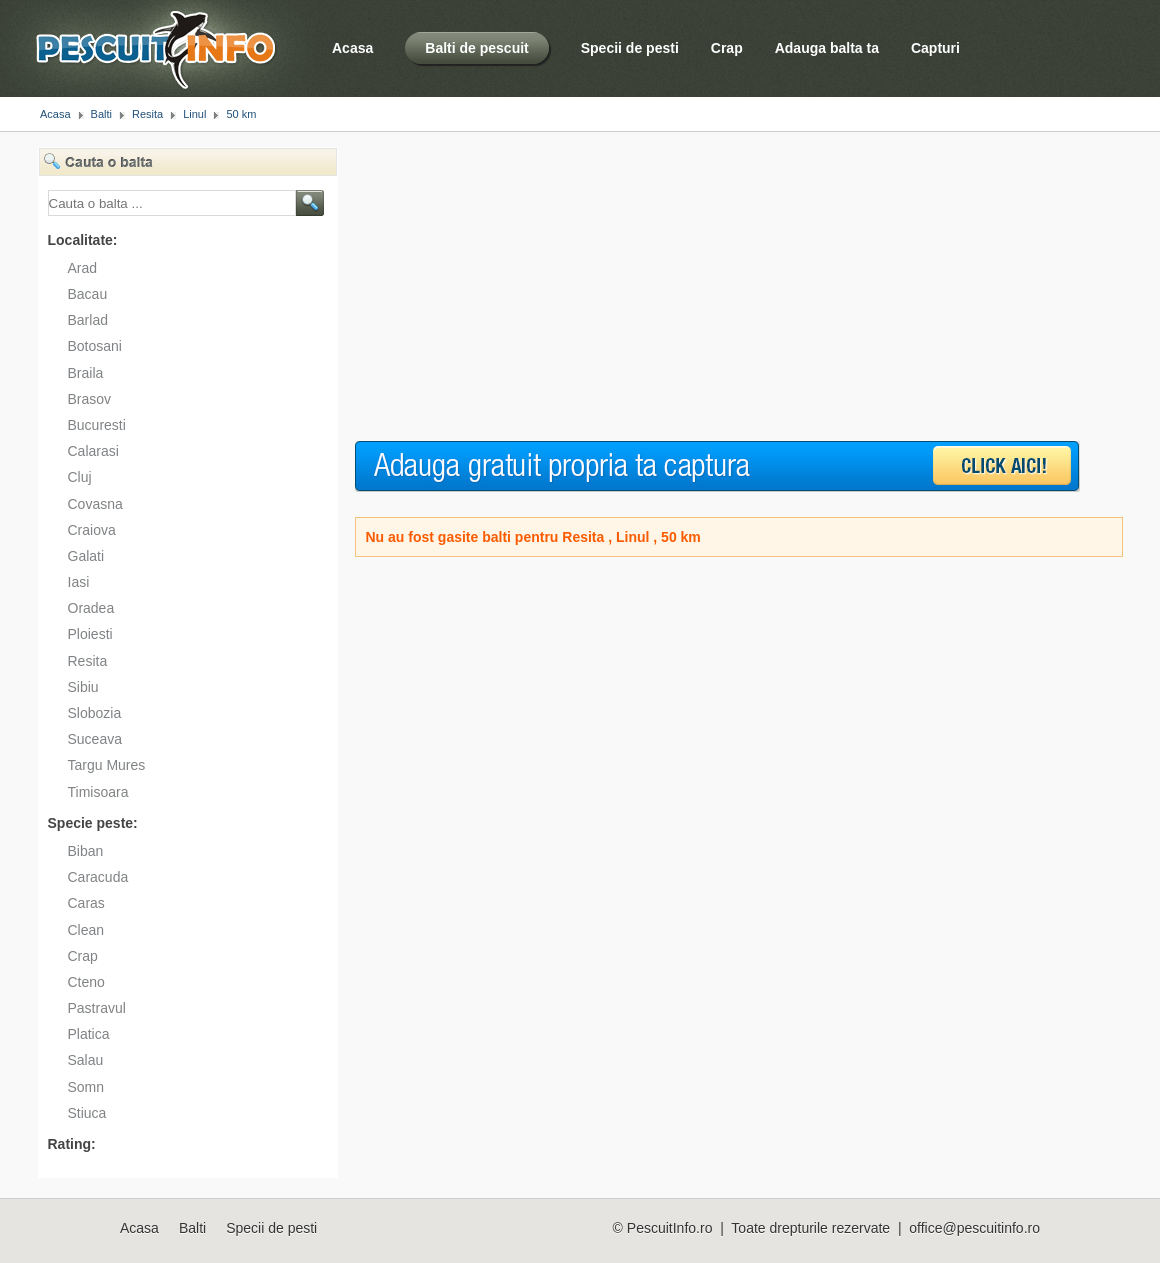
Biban (86, 851)
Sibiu (83, 687)
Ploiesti (90, 634)
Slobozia (95, 713)
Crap (727, 48)
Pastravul (97, 1008)
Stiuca (87, 1113)
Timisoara (98, 792)
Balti (101, 114)
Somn (86, 1087)
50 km (241, 114)
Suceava (95, 739)
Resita (147, 114)
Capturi (935, 48)
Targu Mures (107, 765)
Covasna (95, 504)
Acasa (352, 48)
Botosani (95, 346)
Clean (86, 930)
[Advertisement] (692, 287)
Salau (86, 1060)
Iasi (79, 582)
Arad (83, 268)
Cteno (86, 982)
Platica (89, 1034)
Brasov (90, 399)
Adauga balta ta (827, 48)
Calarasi (93, 451)
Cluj (80, 477)
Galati (86, 556)
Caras (86, 903)
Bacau (88, 294)
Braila (86, 373)
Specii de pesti (630, 48)
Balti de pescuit (476, 48)
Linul (194, 114)
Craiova (92, 530)
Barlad (88, 320)
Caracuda (98, 877)
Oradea (91, 608)
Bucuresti (97, 425)
